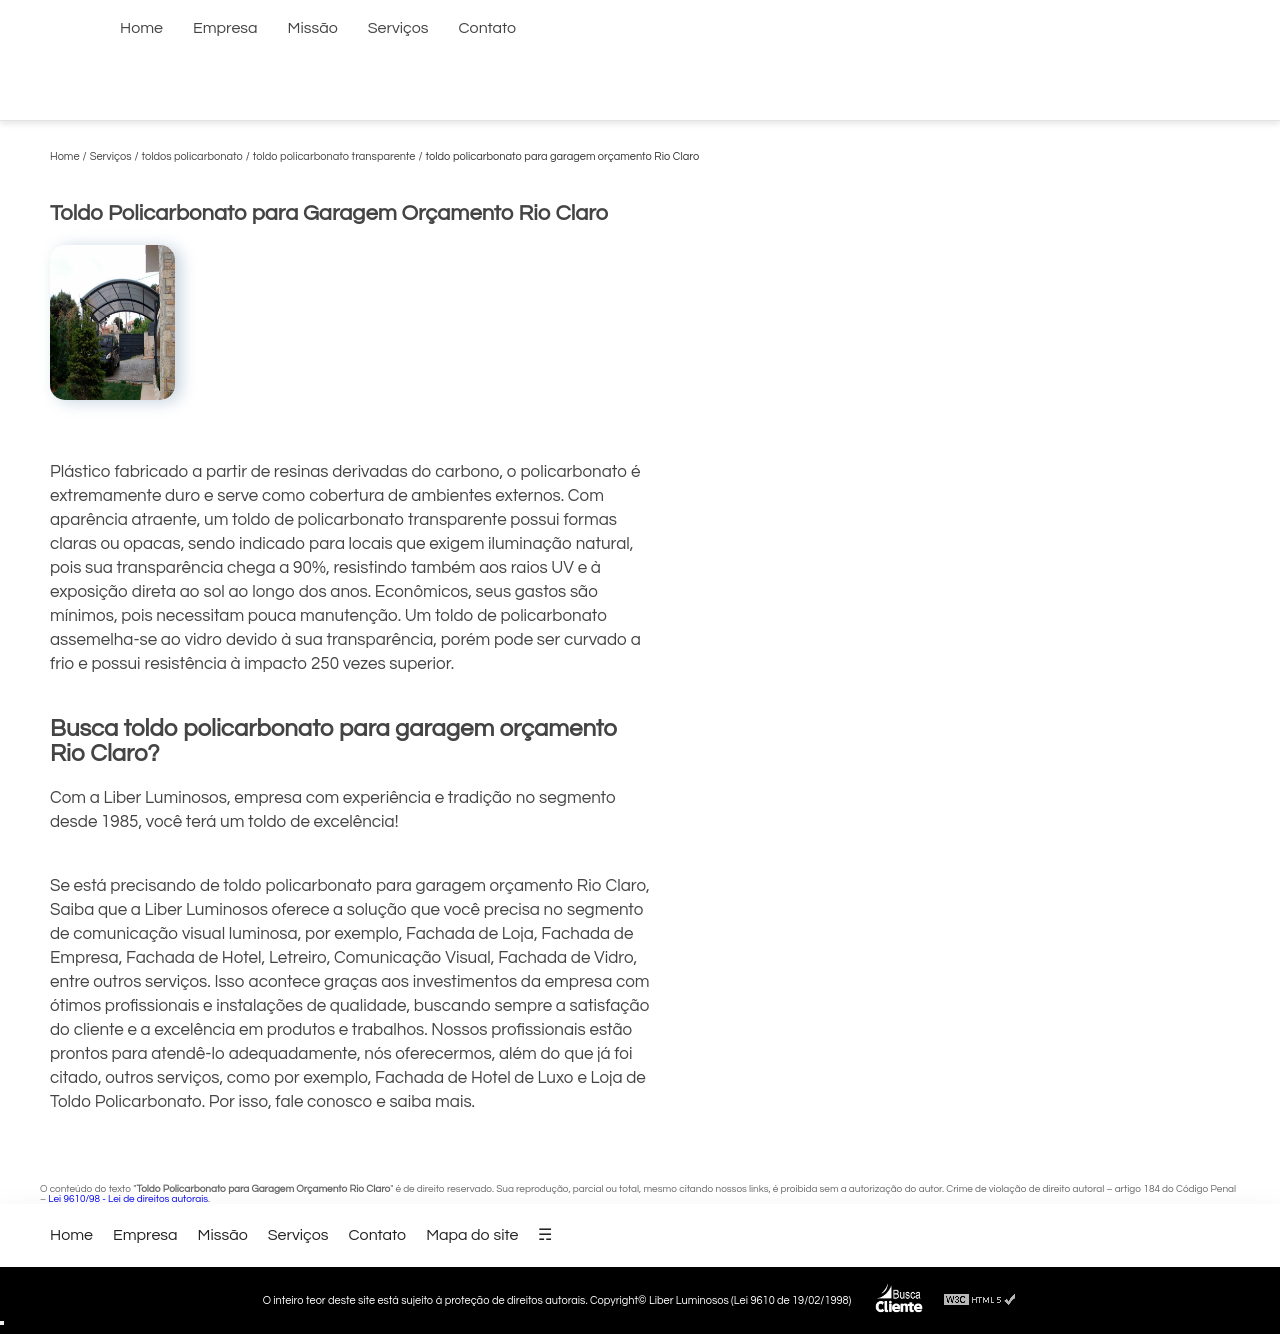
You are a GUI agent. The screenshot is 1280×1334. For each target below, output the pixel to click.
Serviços (398, 28)
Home (141, 28)
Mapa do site (472, 1235)
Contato (488, 28)
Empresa (225, 28)
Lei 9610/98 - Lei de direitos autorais (128, 1199)
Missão (313, 28)
